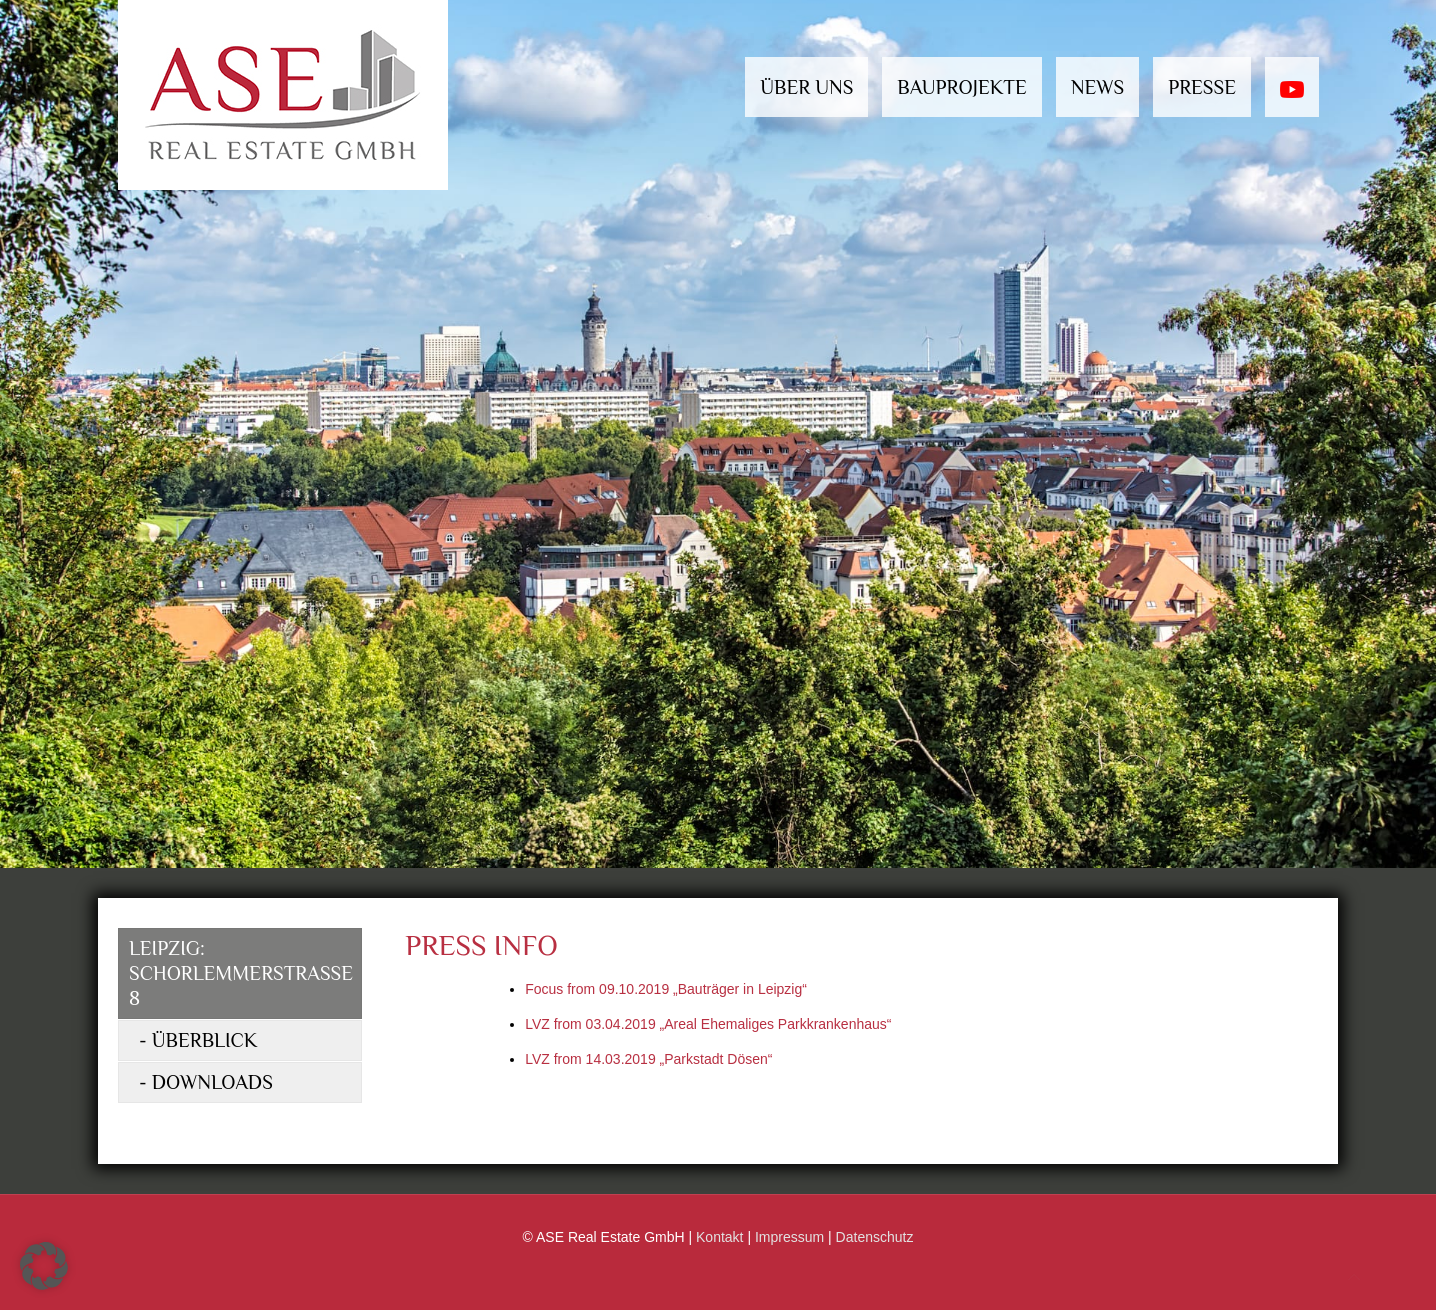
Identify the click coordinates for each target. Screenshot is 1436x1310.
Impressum (789, 1237)
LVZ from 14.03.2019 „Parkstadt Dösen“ (648, 1059)
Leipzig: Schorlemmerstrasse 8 (241, 973)
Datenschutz (875, 1237)
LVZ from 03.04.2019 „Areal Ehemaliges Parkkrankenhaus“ (708, 1024)
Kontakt (719, 1237)
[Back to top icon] (1354, 1277)
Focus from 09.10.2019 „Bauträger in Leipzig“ (666, 989)
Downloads (212, 1082)
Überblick (205, 1040)
